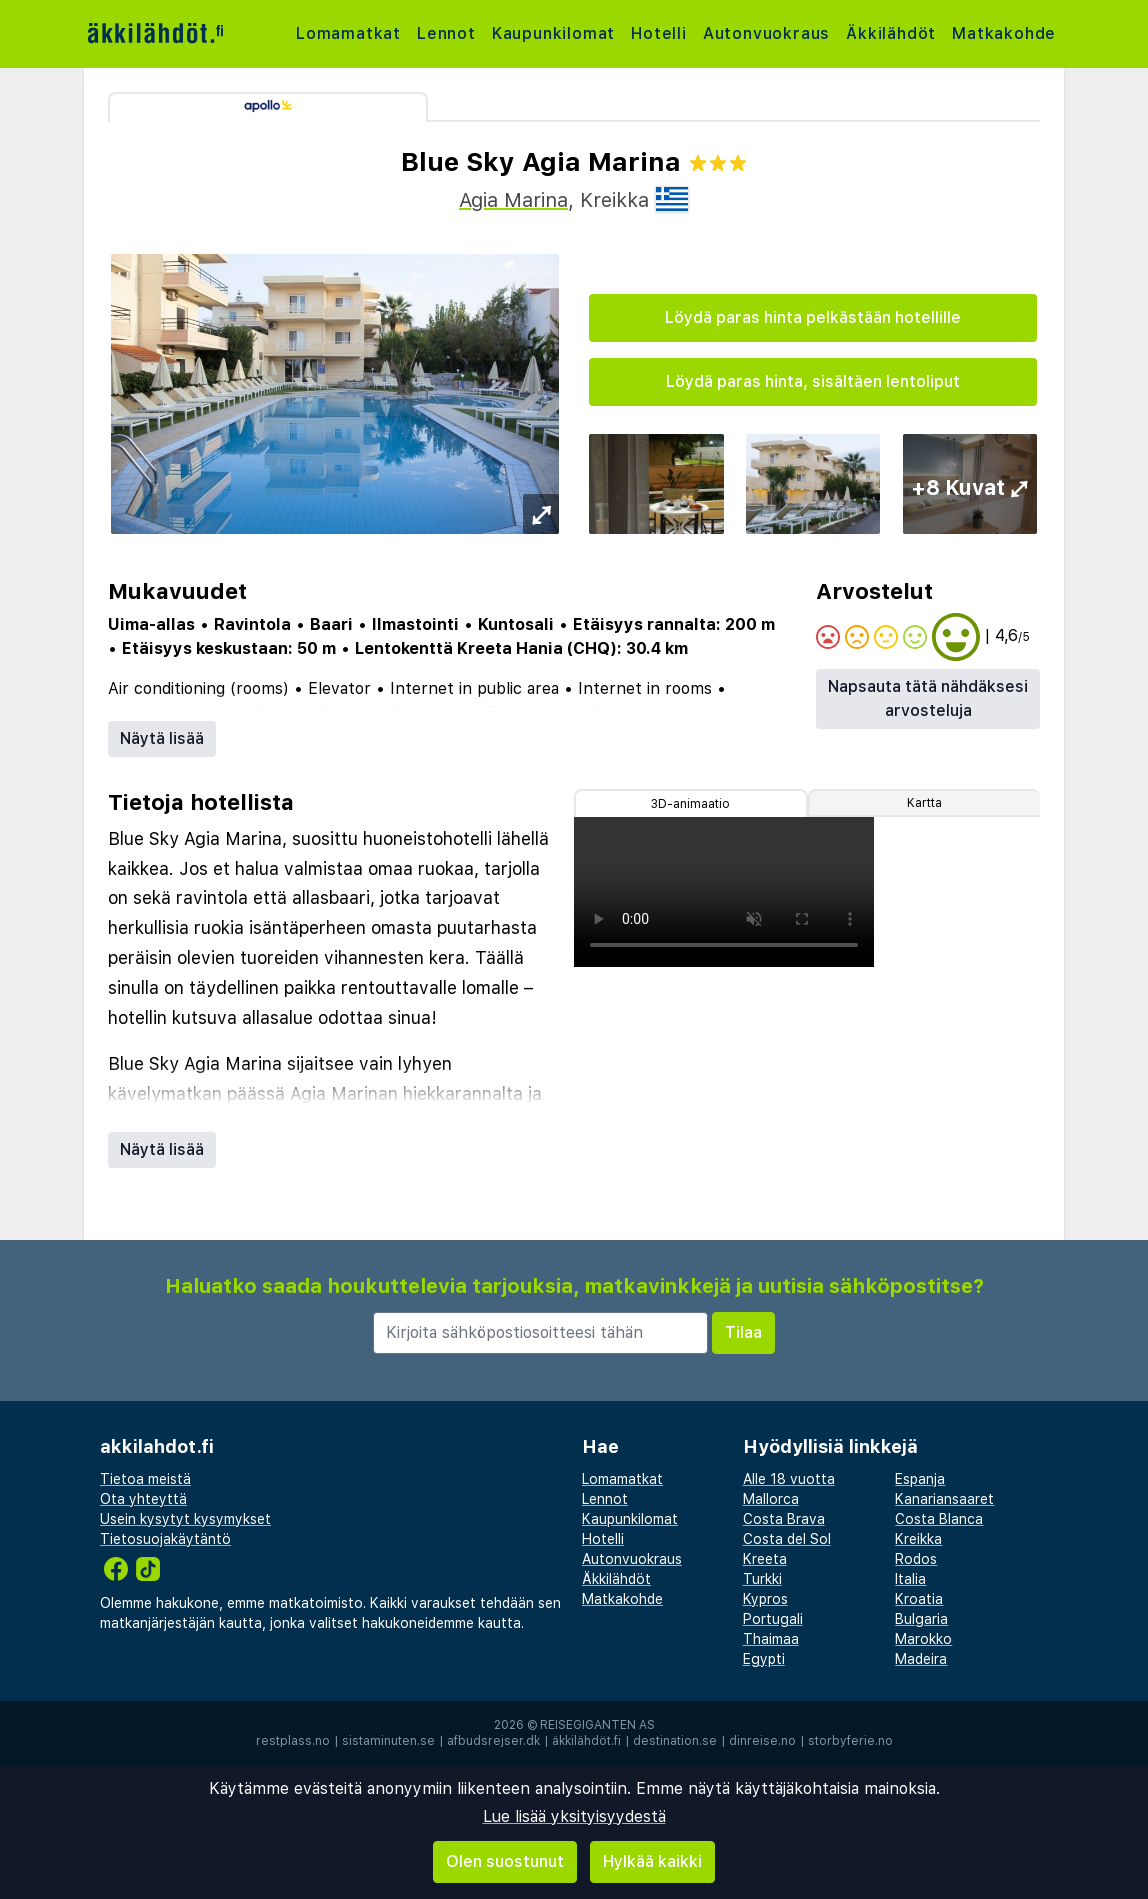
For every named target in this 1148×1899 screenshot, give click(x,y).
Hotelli (659, 33)
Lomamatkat (348, 33)
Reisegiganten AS (597, 1725)
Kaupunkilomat (553, 33)
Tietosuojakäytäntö (165, 1539)
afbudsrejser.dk (493, 1741)
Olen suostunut (505, 1861)
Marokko (923, 1639)
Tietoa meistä (145, 1479)
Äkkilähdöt (891, 33)
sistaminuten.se (388, 1741)
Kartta (924, 803)
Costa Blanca (939, 1519)
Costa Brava (784, 1519)
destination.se (675, 1741)
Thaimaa (771, 1639)
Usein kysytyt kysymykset (185, 1519)
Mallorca (771, 1499)
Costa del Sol (787, 1539)
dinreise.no (762, 1741)
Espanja (920, 1479)
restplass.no (293, 1741)
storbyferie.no (850, 1741)
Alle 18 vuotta (789, 1479)
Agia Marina (513, 200)
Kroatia (919, 1599)
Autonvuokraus (766, 33)
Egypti (764, 1659)
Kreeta (765, 1559)
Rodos (916, 1559)
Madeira (921, 1659)
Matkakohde (1004, 33)
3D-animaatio (690, 804)
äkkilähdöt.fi (586, 1741)
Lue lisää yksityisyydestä (574, 1816)
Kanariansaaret (944, 1499)
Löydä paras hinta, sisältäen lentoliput (813, 381)
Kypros (765, 1599)
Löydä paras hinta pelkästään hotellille (813, 317)
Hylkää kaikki (652, 1861)
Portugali (773, 1619)
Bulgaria (921, 1619)
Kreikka (918, 1539)
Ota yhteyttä (143, 1499)
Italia (910, 1579)
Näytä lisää (162, 738)
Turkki (762, 1579)
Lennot (446, 33)
